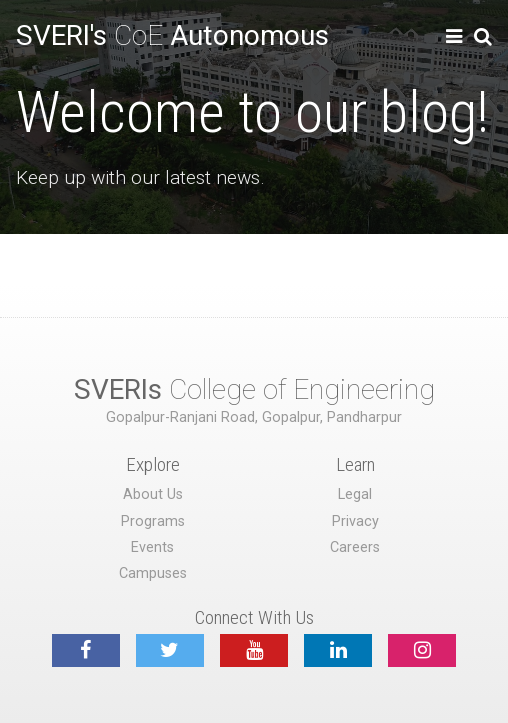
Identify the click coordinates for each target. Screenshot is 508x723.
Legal (355, 494)
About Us (153, 494)
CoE (172, 35)
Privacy (355, 521)
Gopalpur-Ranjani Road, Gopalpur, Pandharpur (254, 417)
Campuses (153, 573)
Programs (153, 521)
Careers (355, 547)
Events (152, 547)
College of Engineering (254, 389)
